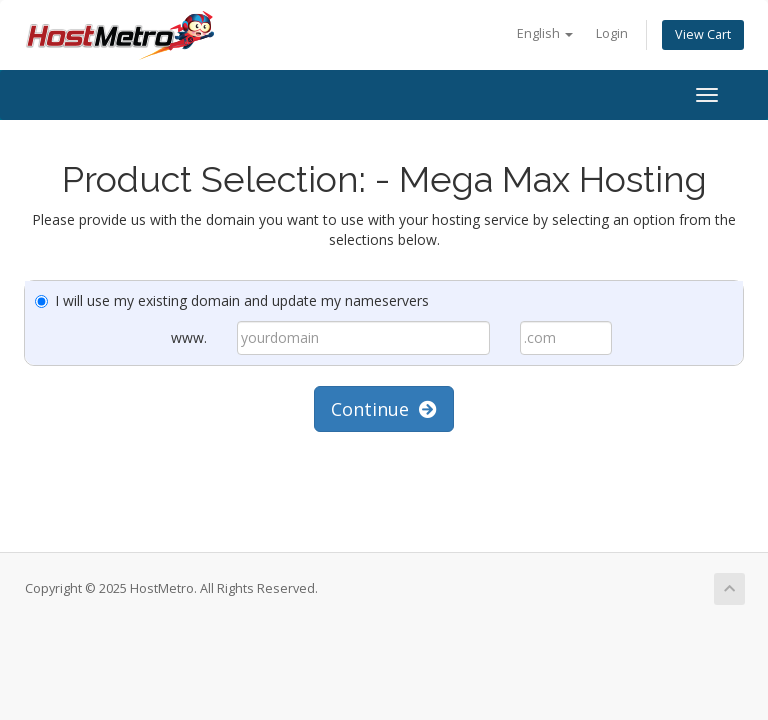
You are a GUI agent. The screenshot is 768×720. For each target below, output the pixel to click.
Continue (384, 409)
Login (612, 33)
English (545, 33)
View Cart (703, 34)
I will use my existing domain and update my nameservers (232, 300)
